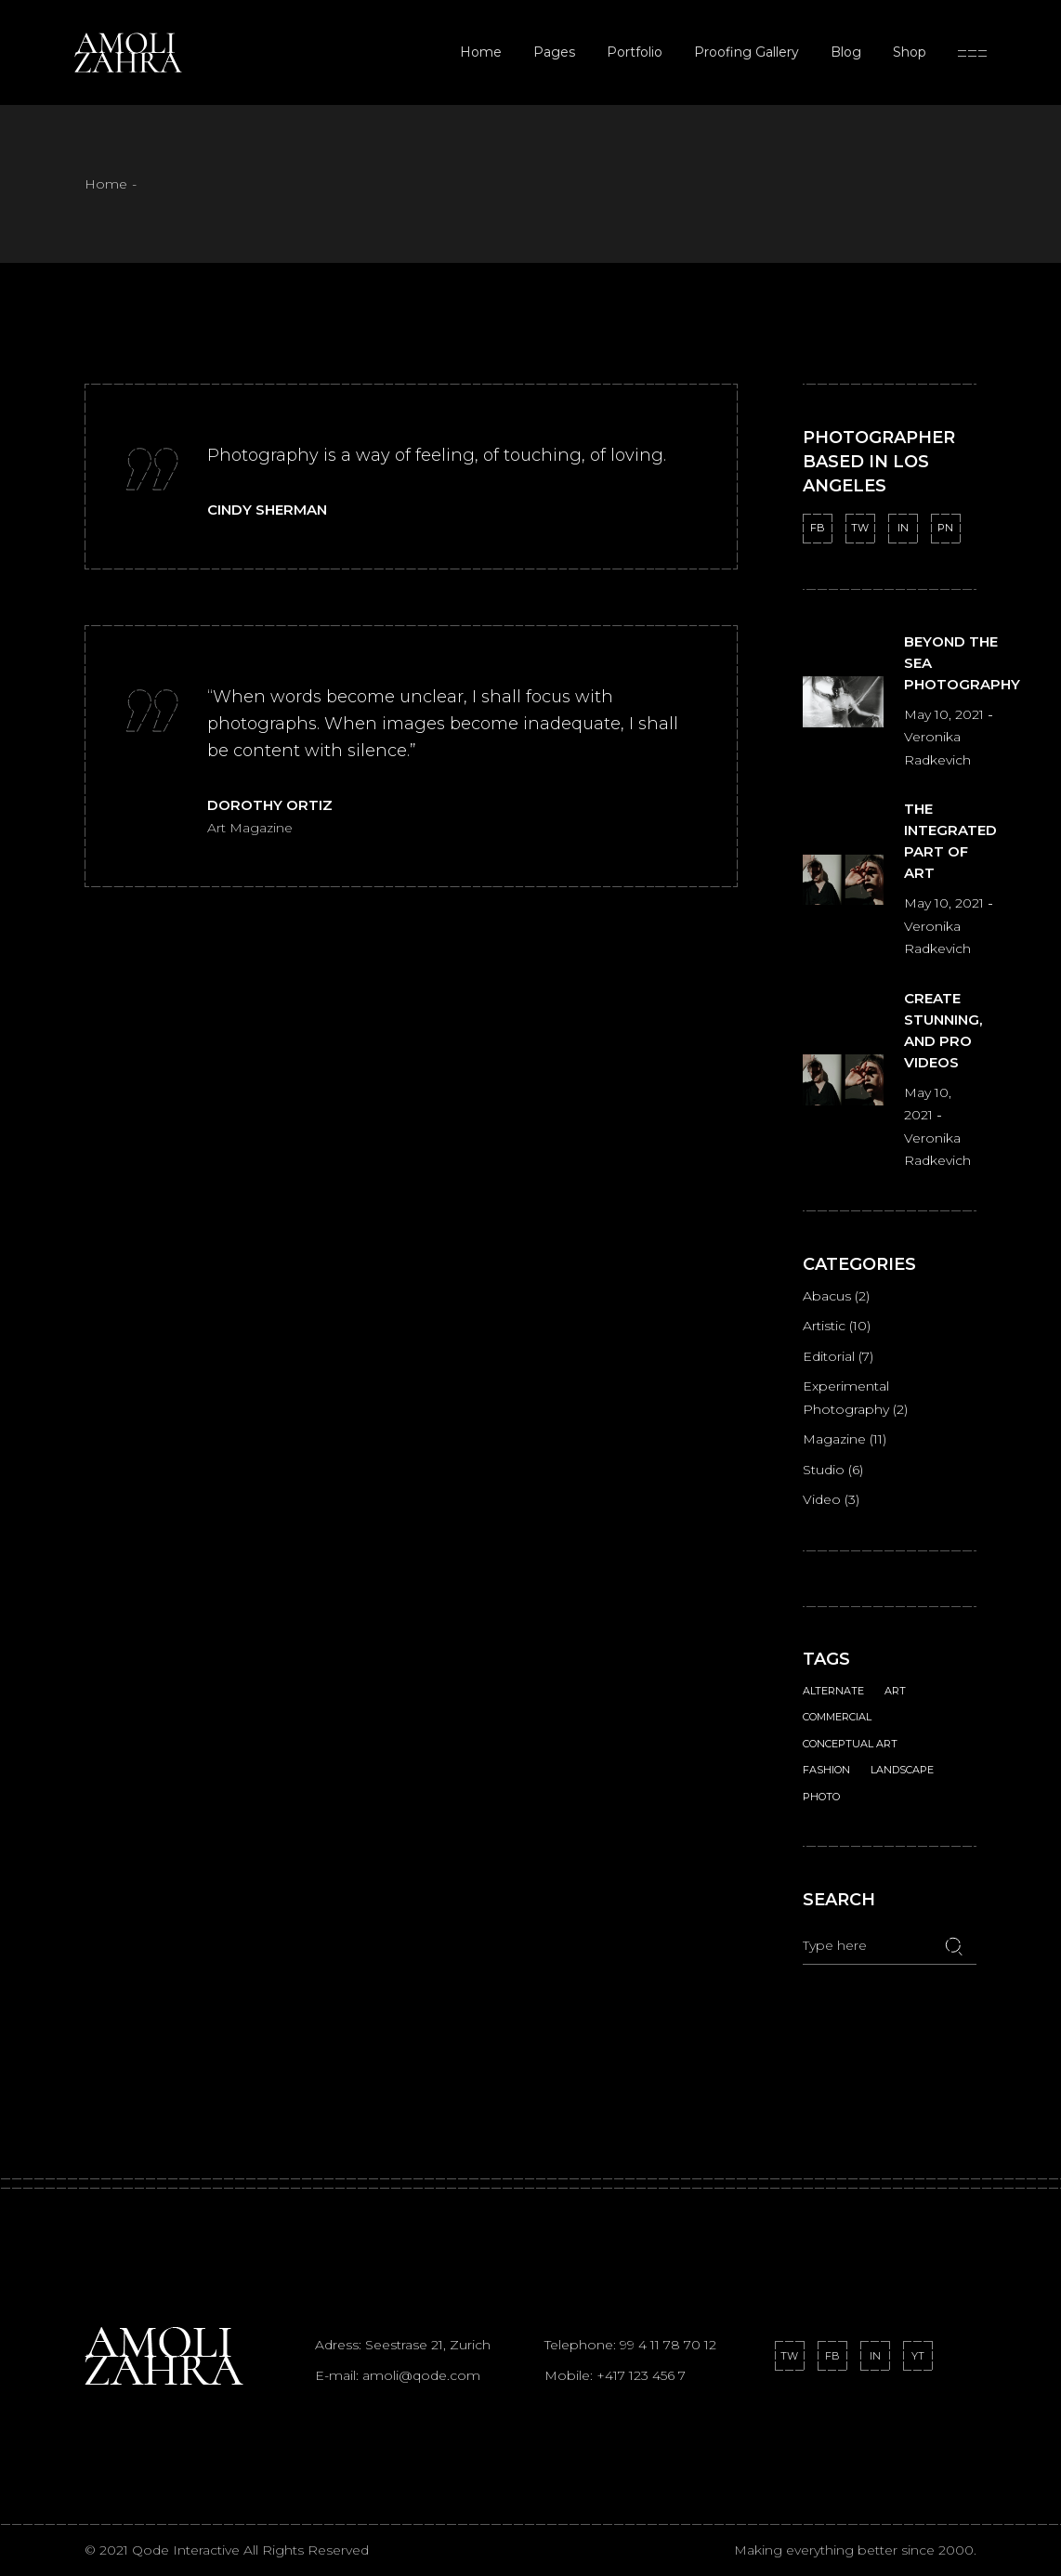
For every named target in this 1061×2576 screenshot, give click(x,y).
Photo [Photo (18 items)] (821, 1796)
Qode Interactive (187, 2550)
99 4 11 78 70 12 (668, 2344)
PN (945, 527)
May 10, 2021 (946, 714)
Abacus (827, 1296)
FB (817, 527)
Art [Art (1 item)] (895, 1690)
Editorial (829, 1356)
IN (903, 527)
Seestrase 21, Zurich (428, 2344)
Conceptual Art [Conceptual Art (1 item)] (850, 1743)
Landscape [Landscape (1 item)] (902, 1769)
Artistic (824, 1325)
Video (822, 1499)
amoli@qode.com (421, 2375)
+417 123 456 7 (641, 2375)
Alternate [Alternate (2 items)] (833, 1690)
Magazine (834, 1439)
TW (860, 527)
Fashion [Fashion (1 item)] (826, 1769)
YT (917, 2355)
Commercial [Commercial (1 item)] (837, 1716)
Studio (824, 1469)
